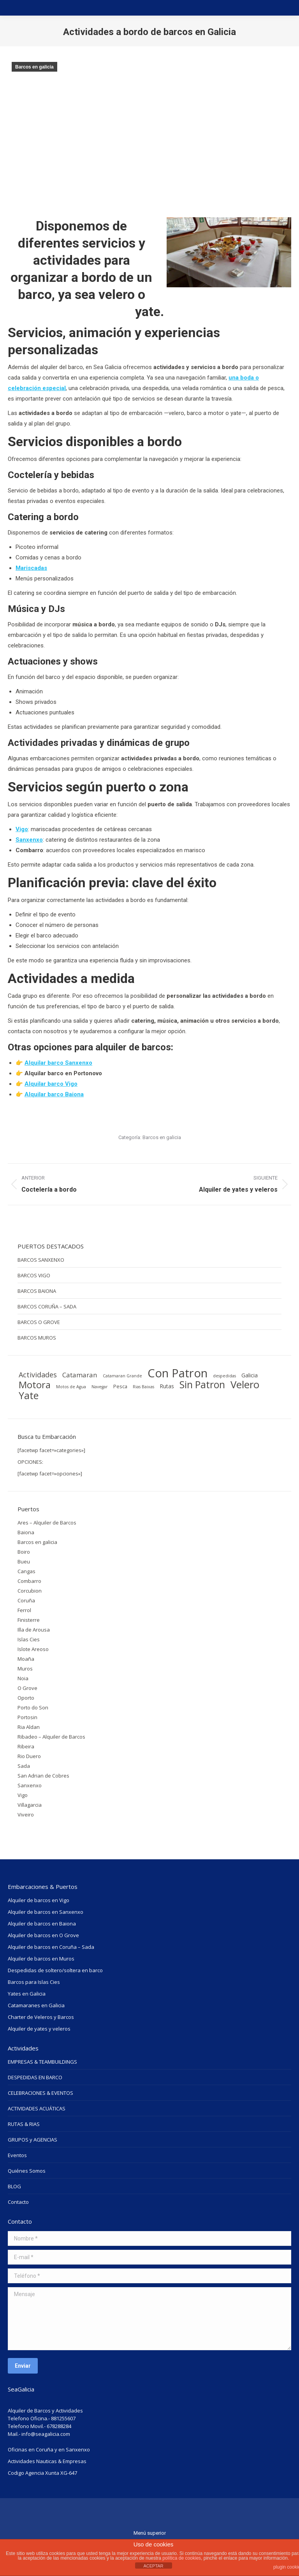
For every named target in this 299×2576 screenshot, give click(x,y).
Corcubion (30, 1590)
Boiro (24, 1551)
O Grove (27, 1688)
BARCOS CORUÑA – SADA (47, 1306)
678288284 (59, 2426)
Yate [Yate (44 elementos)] (29, 1395)
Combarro (29, 1580)
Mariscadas (31, 567)
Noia (23, 1678)
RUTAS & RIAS (24, 2124)
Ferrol (24, 1610)
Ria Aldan (29, 1726)
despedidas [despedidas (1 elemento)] (224, 1376)
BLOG (14, 2186)
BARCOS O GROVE (39, 1322)
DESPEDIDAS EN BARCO (35, 2077)
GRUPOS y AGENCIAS (32, 2139)
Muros (25, 1668)
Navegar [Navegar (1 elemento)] (99, 1386)
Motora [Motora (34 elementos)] (35, 1385)
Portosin (27, 1717)
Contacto (18, 2201)
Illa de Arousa (34, 1629)
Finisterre (29, 1619)
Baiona (26, 1532)
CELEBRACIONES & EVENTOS (40, 2092)
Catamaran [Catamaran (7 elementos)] (79, 1375)
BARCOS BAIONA (37, 1290)
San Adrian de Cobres (43, 1775)
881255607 (63, 2418)
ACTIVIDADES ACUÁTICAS (36, 2108)
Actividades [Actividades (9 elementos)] (38, 1375)
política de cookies (181, 2558)
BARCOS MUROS (37, 1337)
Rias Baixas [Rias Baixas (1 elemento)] (143, 1386)
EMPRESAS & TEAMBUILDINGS (42, 2061)
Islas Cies (29, 1639)
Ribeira (26, 1746)
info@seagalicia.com (45, 2433)
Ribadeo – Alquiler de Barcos (51, 1736)
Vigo (23, 1795)
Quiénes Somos (27, 2170)
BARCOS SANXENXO (41, 1259)
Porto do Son (33, 1707)
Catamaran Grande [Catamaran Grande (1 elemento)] (122, 1376)
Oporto (26, 1697)
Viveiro (26, 1814)
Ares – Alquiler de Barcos (47, 1522)
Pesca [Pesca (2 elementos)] (120, 1386)
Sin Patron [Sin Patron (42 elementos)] (202, 1385)
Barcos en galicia (34, 67)
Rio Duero (29, 1756)
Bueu (24, 1561)
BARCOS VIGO (34, 1275)
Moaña (26, 1658)
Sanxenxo (30, 1785)
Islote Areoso (33, 1649)
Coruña (26, 1600)
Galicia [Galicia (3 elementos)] (249, 1375)
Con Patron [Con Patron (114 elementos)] (178, 1373)
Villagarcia (30, 1804)
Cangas (26, 1571)
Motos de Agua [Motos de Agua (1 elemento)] (71, 1386)
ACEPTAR (153, 2566)
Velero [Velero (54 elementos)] (244, 1384)
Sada (24, 1765)
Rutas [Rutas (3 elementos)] (167, 1386)
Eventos (17, 2155)
